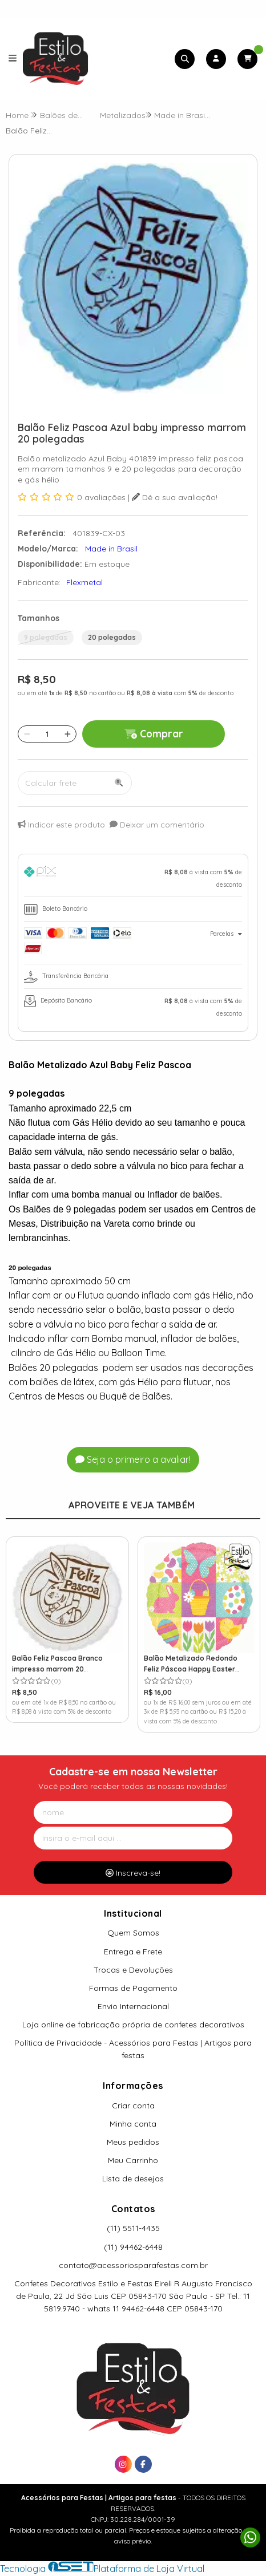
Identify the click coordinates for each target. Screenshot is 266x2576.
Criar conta (133, 2105)
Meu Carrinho (133, 2160)
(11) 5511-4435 (133, 2228)
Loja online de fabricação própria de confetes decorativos (133, 2024)
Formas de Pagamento (133, 1988)
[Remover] (27, 734)
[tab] (133, 878)
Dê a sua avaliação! (174, 497)
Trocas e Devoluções (133, 1970)
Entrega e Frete (133, 1951)
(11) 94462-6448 (133, 2247)
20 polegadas (112, 637)
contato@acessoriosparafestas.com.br (133, 2265)
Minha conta (133, 2124)
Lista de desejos (133, 2178)
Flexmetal (84, 582)
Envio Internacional (133, 2006)
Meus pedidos (133, 2142)
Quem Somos (133, 1933)
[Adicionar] (67, 734)
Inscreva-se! (133, 1873)
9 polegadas (45, 637)
